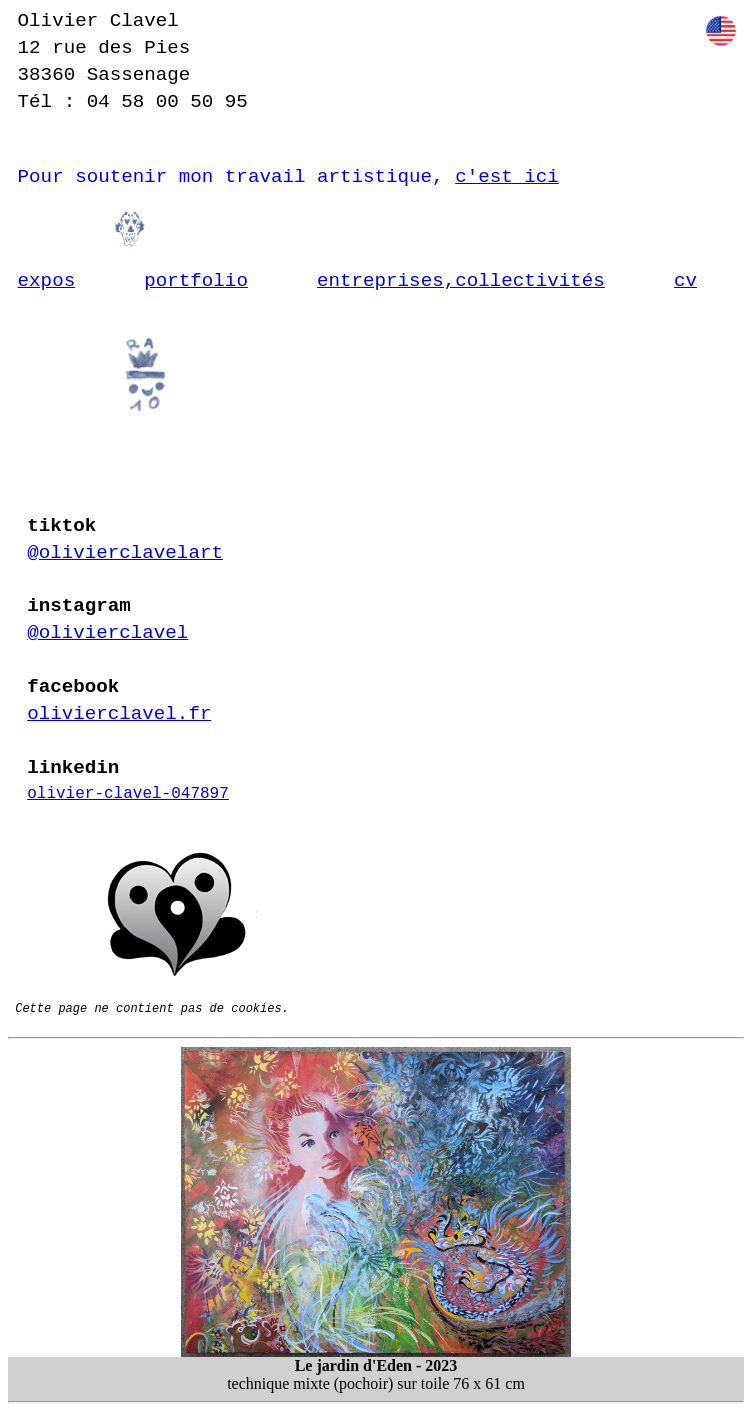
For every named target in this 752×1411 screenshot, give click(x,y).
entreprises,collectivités (461, 281)
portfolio (196, 281)
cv (685, 281)
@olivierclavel (107, 633)
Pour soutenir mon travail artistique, (288, 177)
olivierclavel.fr (119, 714)
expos (47, 281)
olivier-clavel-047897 (128, 794)
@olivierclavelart (125, 553)
